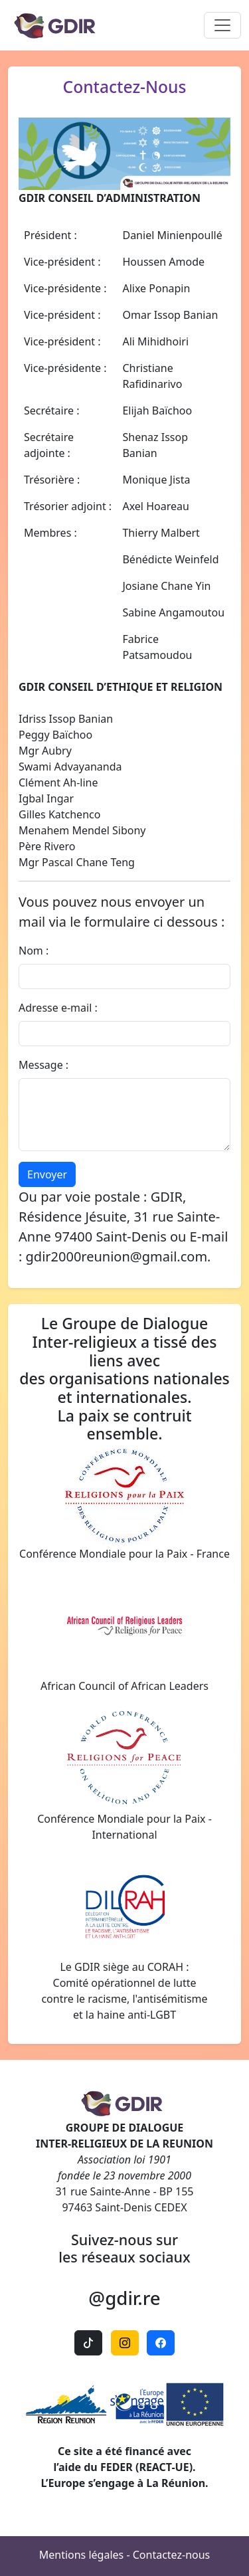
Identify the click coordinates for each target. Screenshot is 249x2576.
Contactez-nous (171, 2554)
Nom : (33, 950)
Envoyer (47, 1174)
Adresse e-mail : (58, 1007)
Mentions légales (81, 2554)
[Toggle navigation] (222, 25)
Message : (43, 1065)
